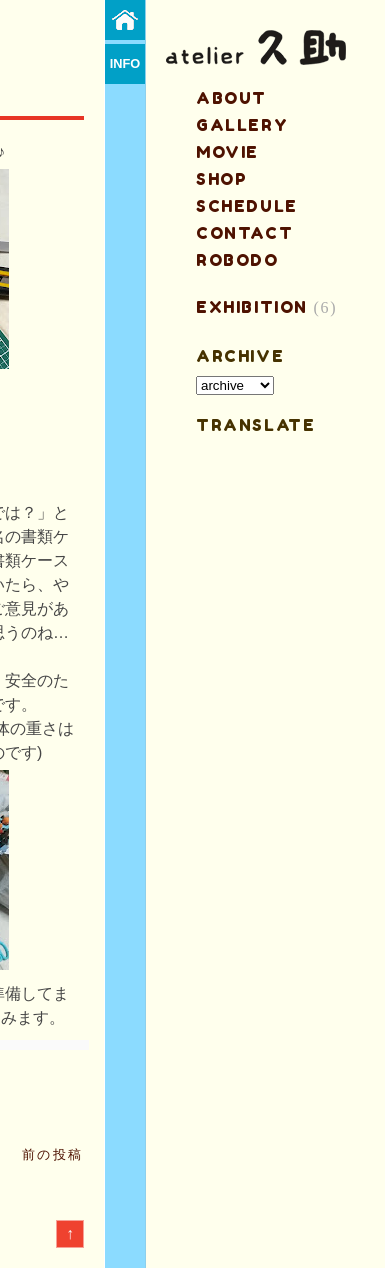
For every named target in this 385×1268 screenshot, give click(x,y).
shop (221, 179)
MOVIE (227, 152)
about (231, 98)
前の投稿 (53, 1154)
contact (244, 233)
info (125, 63)
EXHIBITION (252, 307)
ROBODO (237, 260)
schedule (247, 206)
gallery (242, 125)
